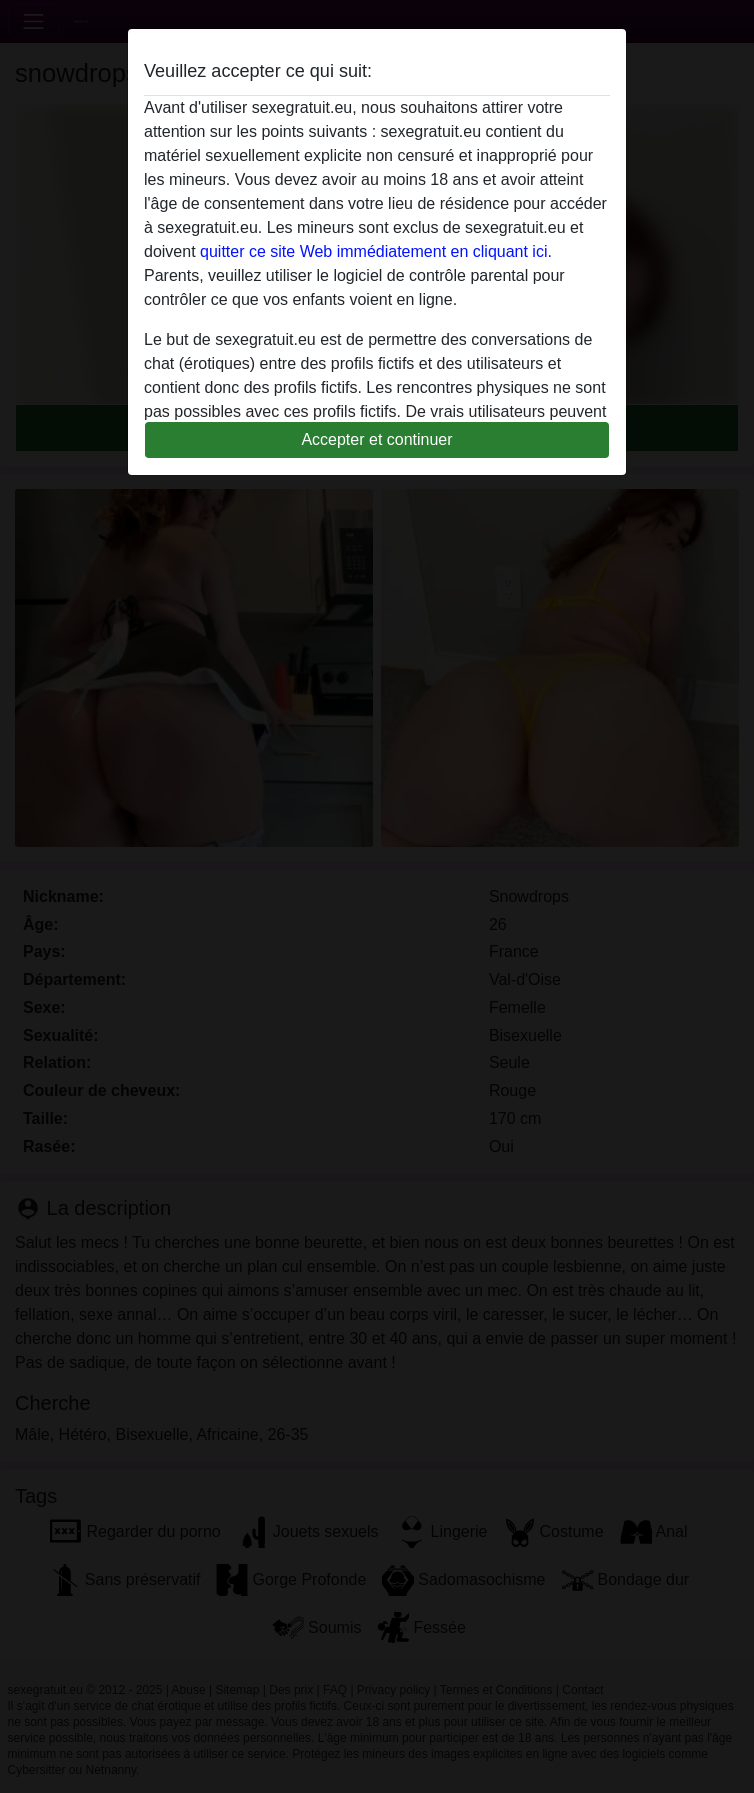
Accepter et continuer (376, 439)
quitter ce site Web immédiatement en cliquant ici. (376, 251)
